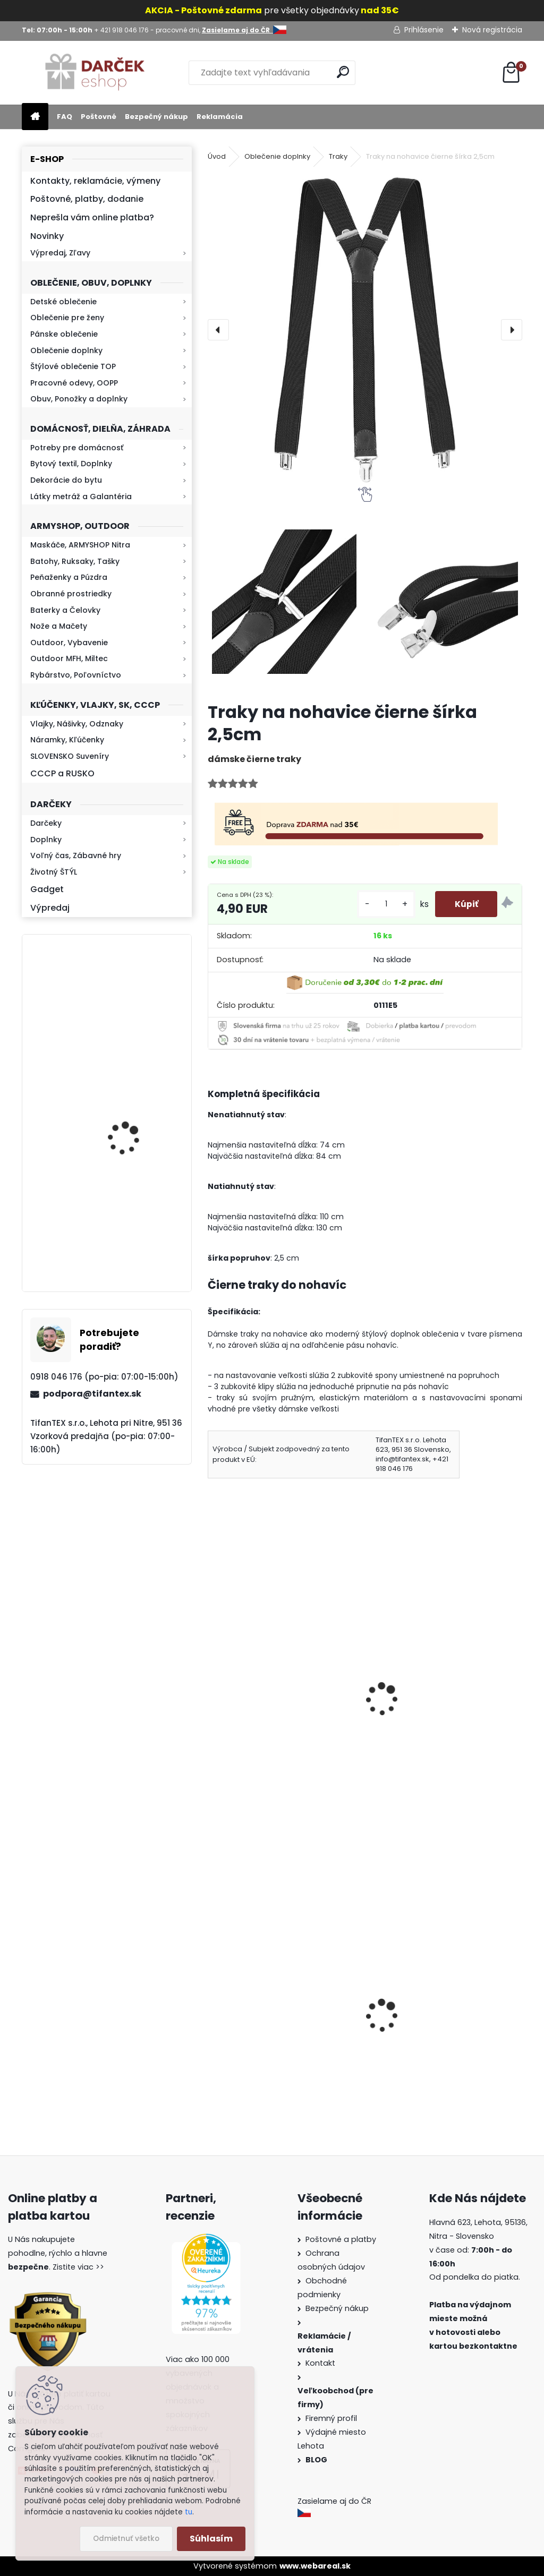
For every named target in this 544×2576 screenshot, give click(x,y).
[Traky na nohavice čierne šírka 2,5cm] (365, 330)
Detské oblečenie (63, 301)
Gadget (47, 889)
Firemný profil (332, 2418)
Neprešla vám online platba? (92, 217)
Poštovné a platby (340, 2239)
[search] (343, 72)
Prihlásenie (424, 29)
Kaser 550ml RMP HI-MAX (138, 1231)
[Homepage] (35, 117)
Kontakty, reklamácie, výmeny (95, 181)
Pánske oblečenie (64, 334)
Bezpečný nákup (156, 117)
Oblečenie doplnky (66, 350)
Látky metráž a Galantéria (81, 496)
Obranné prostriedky (71, 593)
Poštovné (98, 117)
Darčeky (46, 823)
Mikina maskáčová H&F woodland (135, 1130)
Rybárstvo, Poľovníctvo (75, 675)
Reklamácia (220, 117)
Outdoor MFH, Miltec (69, 658)
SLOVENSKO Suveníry (69, 756)
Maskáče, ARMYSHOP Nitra (80, 545)
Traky (338, 156)
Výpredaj (50, 908)
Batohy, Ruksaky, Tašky (75, 561)
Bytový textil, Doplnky (71, 463)
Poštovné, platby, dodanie (86, 199)
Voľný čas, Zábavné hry (75, 855)
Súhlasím (211, 2538)
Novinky (47, 236)
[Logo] (95, 72)
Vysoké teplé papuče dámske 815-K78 (276, 2040)
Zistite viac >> (78, 2267)
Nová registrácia (492, 29)
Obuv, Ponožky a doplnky (79, 398)
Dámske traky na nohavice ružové (271, 1714)
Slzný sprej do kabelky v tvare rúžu (437, 2040)
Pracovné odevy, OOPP (74, 383)
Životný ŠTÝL (53, 872)
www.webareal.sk (315, 2566)
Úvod (217, 156)
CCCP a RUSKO (62, 773)
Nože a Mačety (58, 626)
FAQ (64, 117)
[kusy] (382, 904)
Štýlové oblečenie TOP (73, 366)
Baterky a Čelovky (65, 610)
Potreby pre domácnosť (76, 447)
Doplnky (46, 839)
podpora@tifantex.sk (92, 1394)
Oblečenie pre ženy (67, 317)
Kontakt (321, 2363)
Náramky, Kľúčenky (67, 739)
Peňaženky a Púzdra (68, 577)
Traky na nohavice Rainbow (433, 1707)
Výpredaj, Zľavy (60, 252)
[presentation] (218, 329)
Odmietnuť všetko (126, 2539)
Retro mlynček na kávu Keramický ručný (134, 999)
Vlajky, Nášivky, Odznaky (76, 723)
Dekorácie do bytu (66, 480)
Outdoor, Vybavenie (69, 642)
